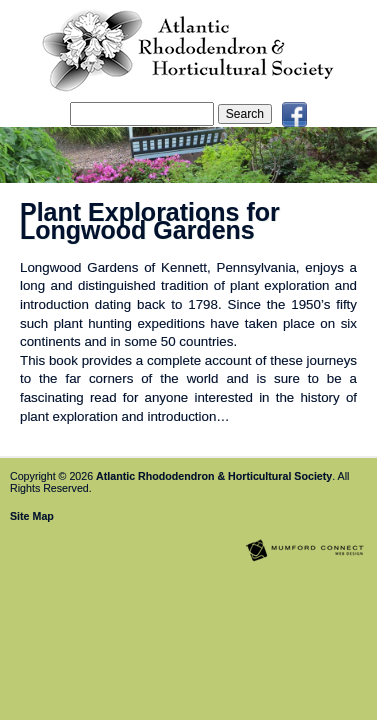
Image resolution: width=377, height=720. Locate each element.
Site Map (32, 516)
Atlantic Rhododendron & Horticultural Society (214, 476)
